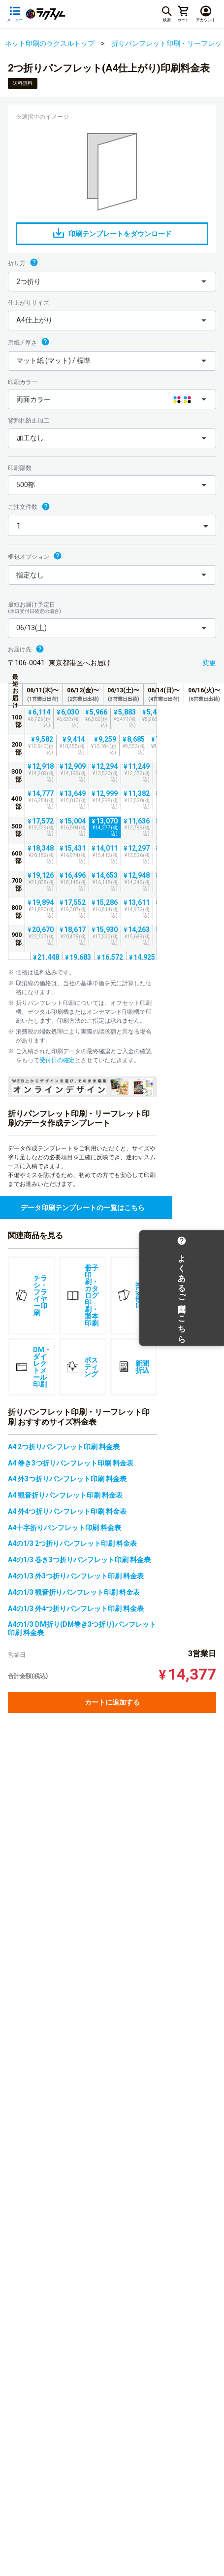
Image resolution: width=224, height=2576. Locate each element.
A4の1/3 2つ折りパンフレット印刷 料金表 (72, 1543)
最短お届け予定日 (112, 607)
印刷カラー (22, 382)
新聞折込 (133, 1367)
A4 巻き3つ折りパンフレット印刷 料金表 (70, 1463)
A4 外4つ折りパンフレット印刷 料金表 (67, 1511)
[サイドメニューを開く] (15, 14)
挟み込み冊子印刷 (133, 1295)
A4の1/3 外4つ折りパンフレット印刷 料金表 (76, 1608)
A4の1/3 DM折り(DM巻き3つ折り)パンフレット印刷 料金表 (82, 1628)
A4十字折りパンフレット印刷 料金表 (64, 1528)
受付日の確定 (57, 1060)
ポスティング (82, 1367)
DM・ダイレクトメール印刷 (33, 1367)
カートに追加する (112, 1702)
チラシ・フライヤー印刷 (31, 1295)
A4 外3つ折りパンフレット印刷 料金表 (67, 1479)
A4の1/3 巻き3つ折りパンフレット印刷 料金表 (79, 1560)
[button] (112, 281)
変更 (209, 663)
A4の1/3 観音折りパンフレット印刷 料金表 (74, 1592)
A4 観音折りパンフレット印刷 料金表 (65, 1495)
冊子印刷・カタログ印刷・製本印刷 (82, 1295)
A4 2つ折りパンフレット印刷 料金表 (64, 1447)
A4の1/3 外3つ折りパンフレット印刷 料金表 (76, 1576)
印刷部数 (20, 468)
